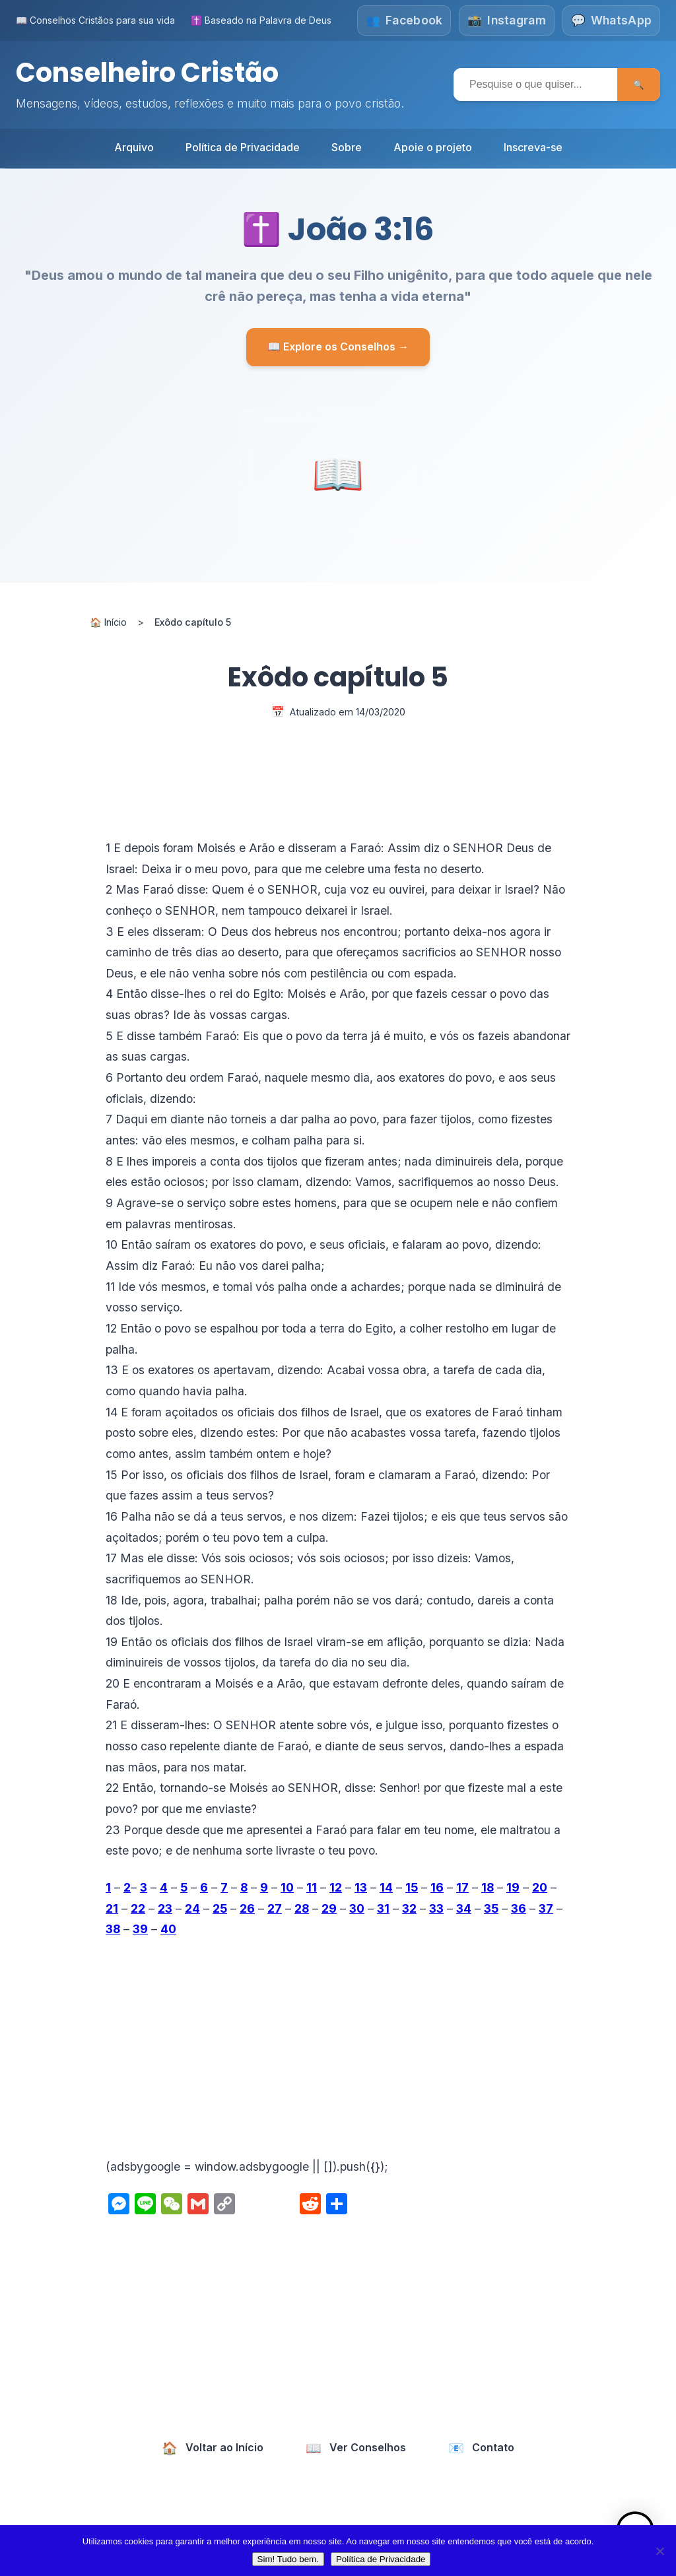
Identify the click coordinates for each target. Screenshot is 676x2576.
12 (335, 1887)
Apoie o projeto (432, 146)
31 (383, 1908)
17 (462, 1887)
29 (329, 1908)
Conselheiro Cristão (149, 72)
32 (409, 1908)
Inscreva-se (533, 146)
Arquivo (134, 146)
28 (301, 1908)
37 (546, 1908)
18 (487, 1887)
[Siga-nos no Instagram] (507, 20)
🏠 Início (108, 621)
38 (113, 1929)
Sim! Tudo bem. (288, 2559)
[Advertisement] (338, 2047)
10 (287, 1887)
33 (436, 1908)
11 (311, 1887)
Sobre (346, 146)
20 (539, 1887)
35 (491, 1908)
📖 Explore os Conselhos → (338, 345)
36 (518, 1908)
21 (112, 1908)
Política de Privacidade (243, 146)
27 (274, 1908)
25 (220, 1908)
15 (411, 1887)
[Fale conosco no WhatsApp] (611, 20)
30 (356, 1908)
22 (138, 1908)
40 (168, 1929)
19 (513, 1887)
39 (140, 1929)
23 (165, 1908)
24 (192, 1908)
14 (386, 1887)
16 (437, 1887)
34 (463, 1908)
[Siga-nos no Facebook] (403, 20)
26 (247, 1908)
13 (361, 1887)
